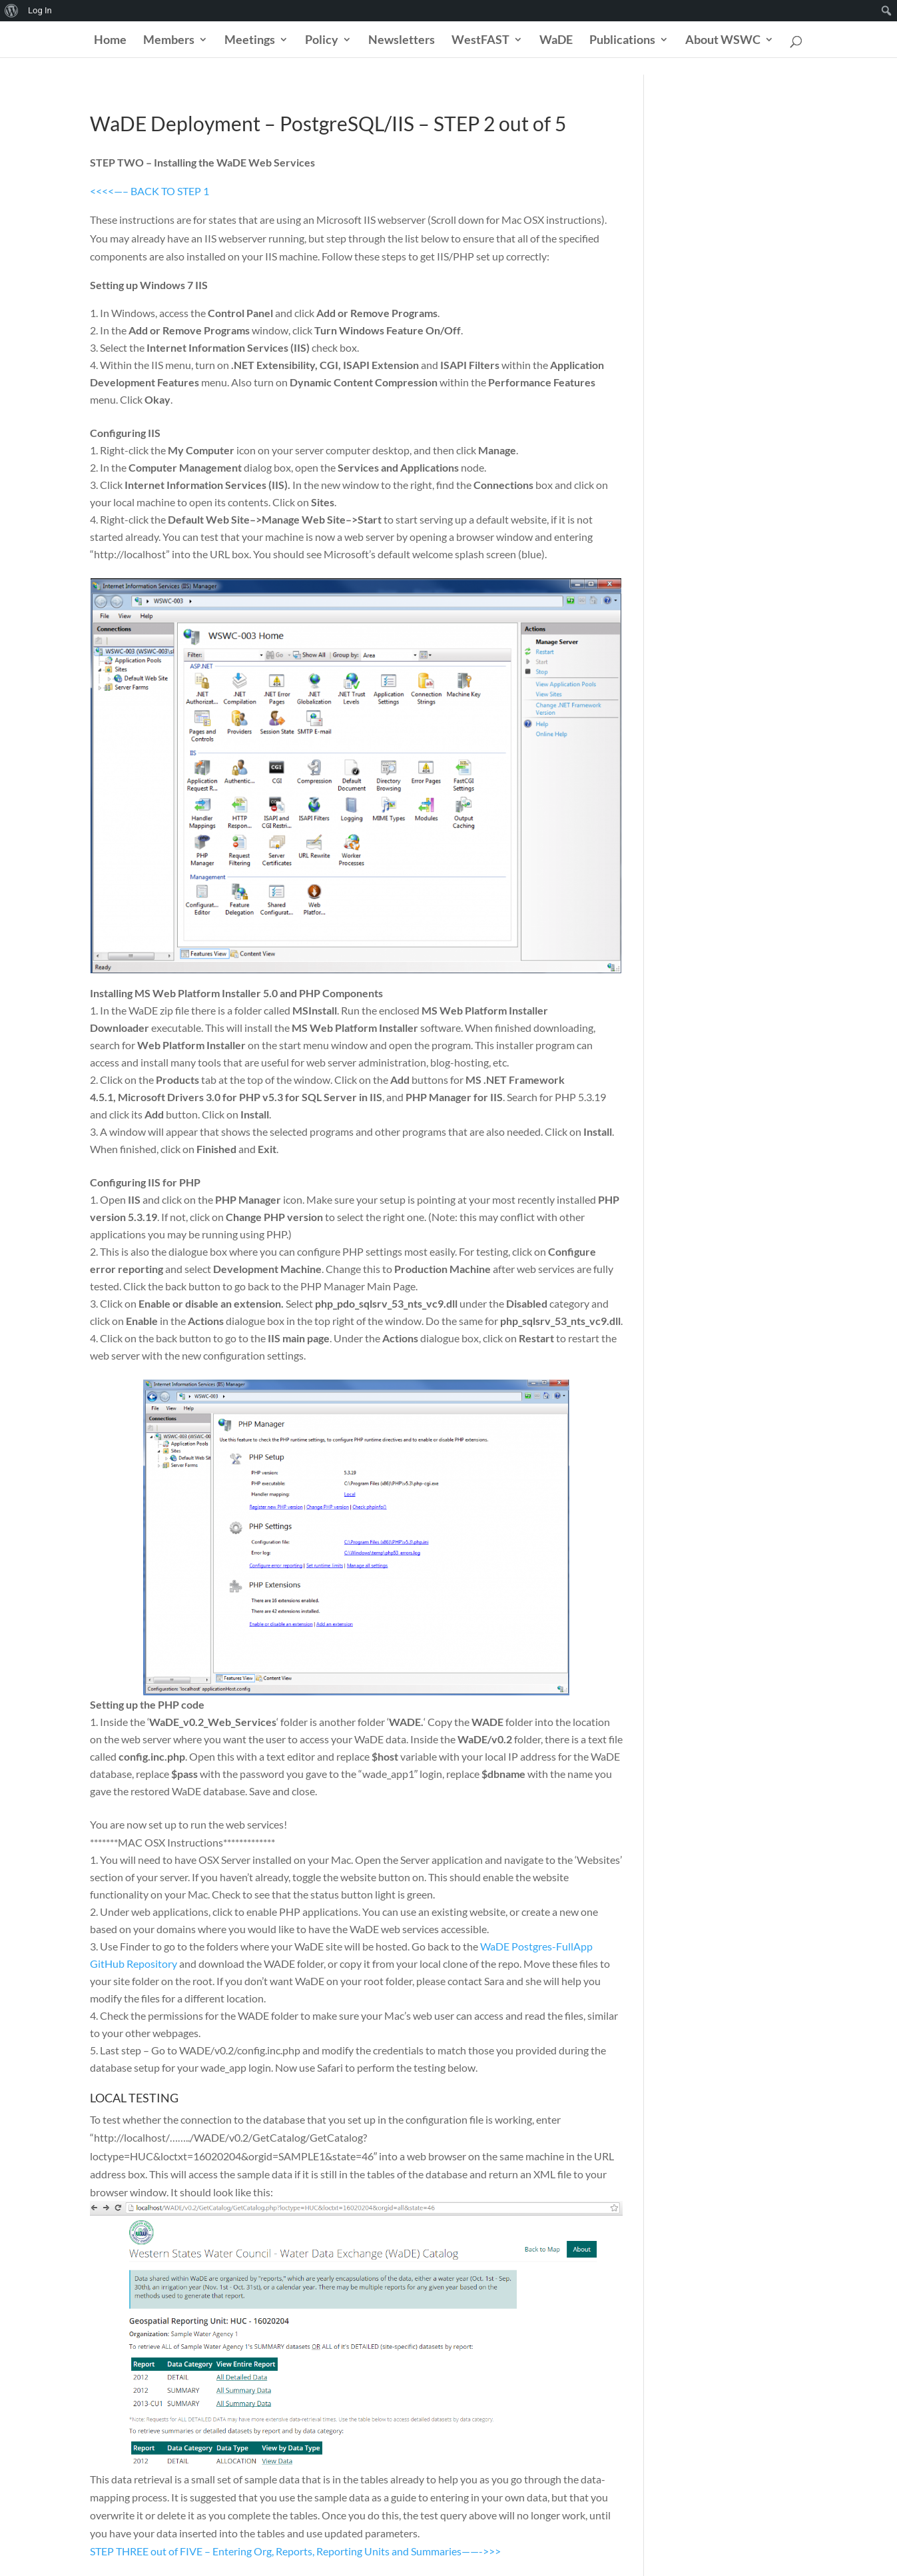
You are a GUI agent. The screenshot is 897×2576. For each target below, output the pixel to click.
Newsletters (401, 41)
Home (110, 41)
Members (168, 41)
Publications (622, 41)
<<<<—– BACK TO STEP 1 (149, 191)
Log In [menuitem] (40, 10)
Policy (321, 41)
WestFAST (480, 41)
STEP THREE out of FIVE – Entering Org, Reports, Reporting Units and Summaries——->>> (295, 2551)
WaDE (556, 41)
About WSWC (722, 41)
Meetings (249, 41)
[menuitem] (11, 10)
